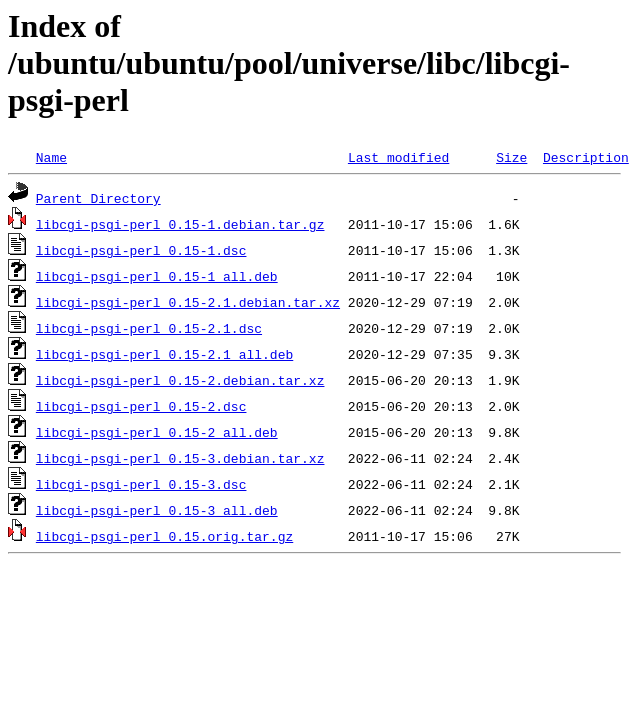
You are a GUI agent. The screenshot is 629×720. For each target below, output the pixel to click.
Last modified (398, 157)
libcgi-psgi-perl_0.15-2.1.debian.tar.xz (188, 302)
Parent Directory (98, 198)
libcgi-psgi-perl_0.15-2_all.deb (157, 432)
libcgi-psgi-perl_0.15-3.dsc (141, 484)
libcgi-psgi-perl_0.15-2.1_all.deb (164, 354)
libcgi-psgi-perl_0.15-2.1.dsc (149, 328)
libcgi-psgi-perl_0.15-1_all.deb (157, 276)
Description (586, 157)
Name (51, 157)
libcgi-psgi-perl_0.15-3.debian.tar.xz (180, 458)
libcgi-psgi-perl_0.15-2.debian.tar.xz (180, 380)
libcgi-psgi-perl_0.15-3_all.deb (157, 510)
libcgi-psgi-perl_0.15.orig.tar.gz (164, 536)
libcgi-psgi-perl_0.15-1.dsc (141, 250)
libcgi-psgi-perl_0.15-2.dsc (141, 406)
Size (511, 157)
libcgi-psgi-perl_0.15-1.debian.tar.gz (180, 224)
